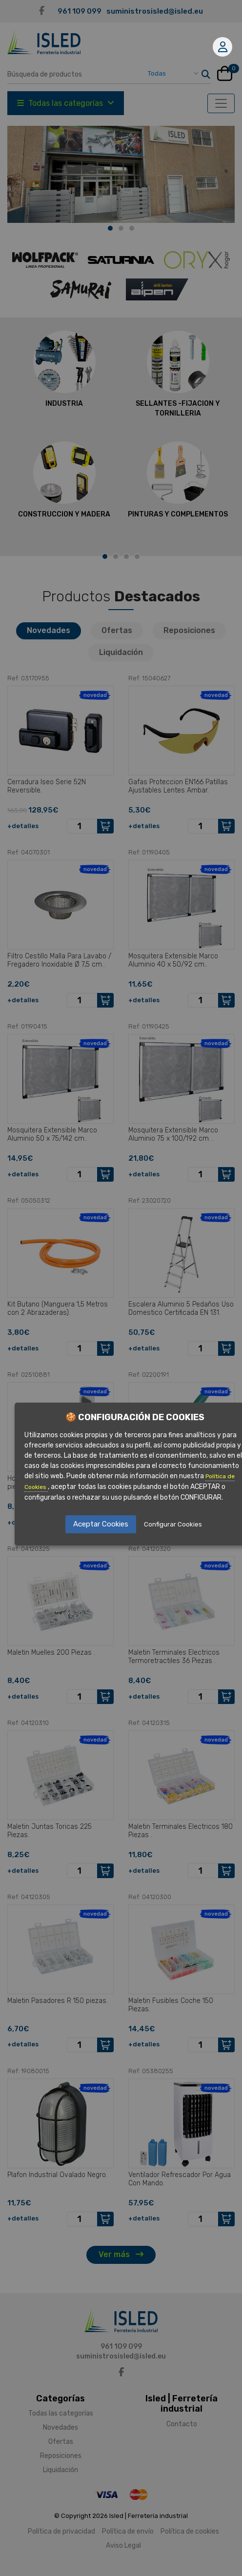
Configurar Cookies (173, 1524)
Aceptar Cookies (100, 1524)
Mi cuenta (222, 46)
